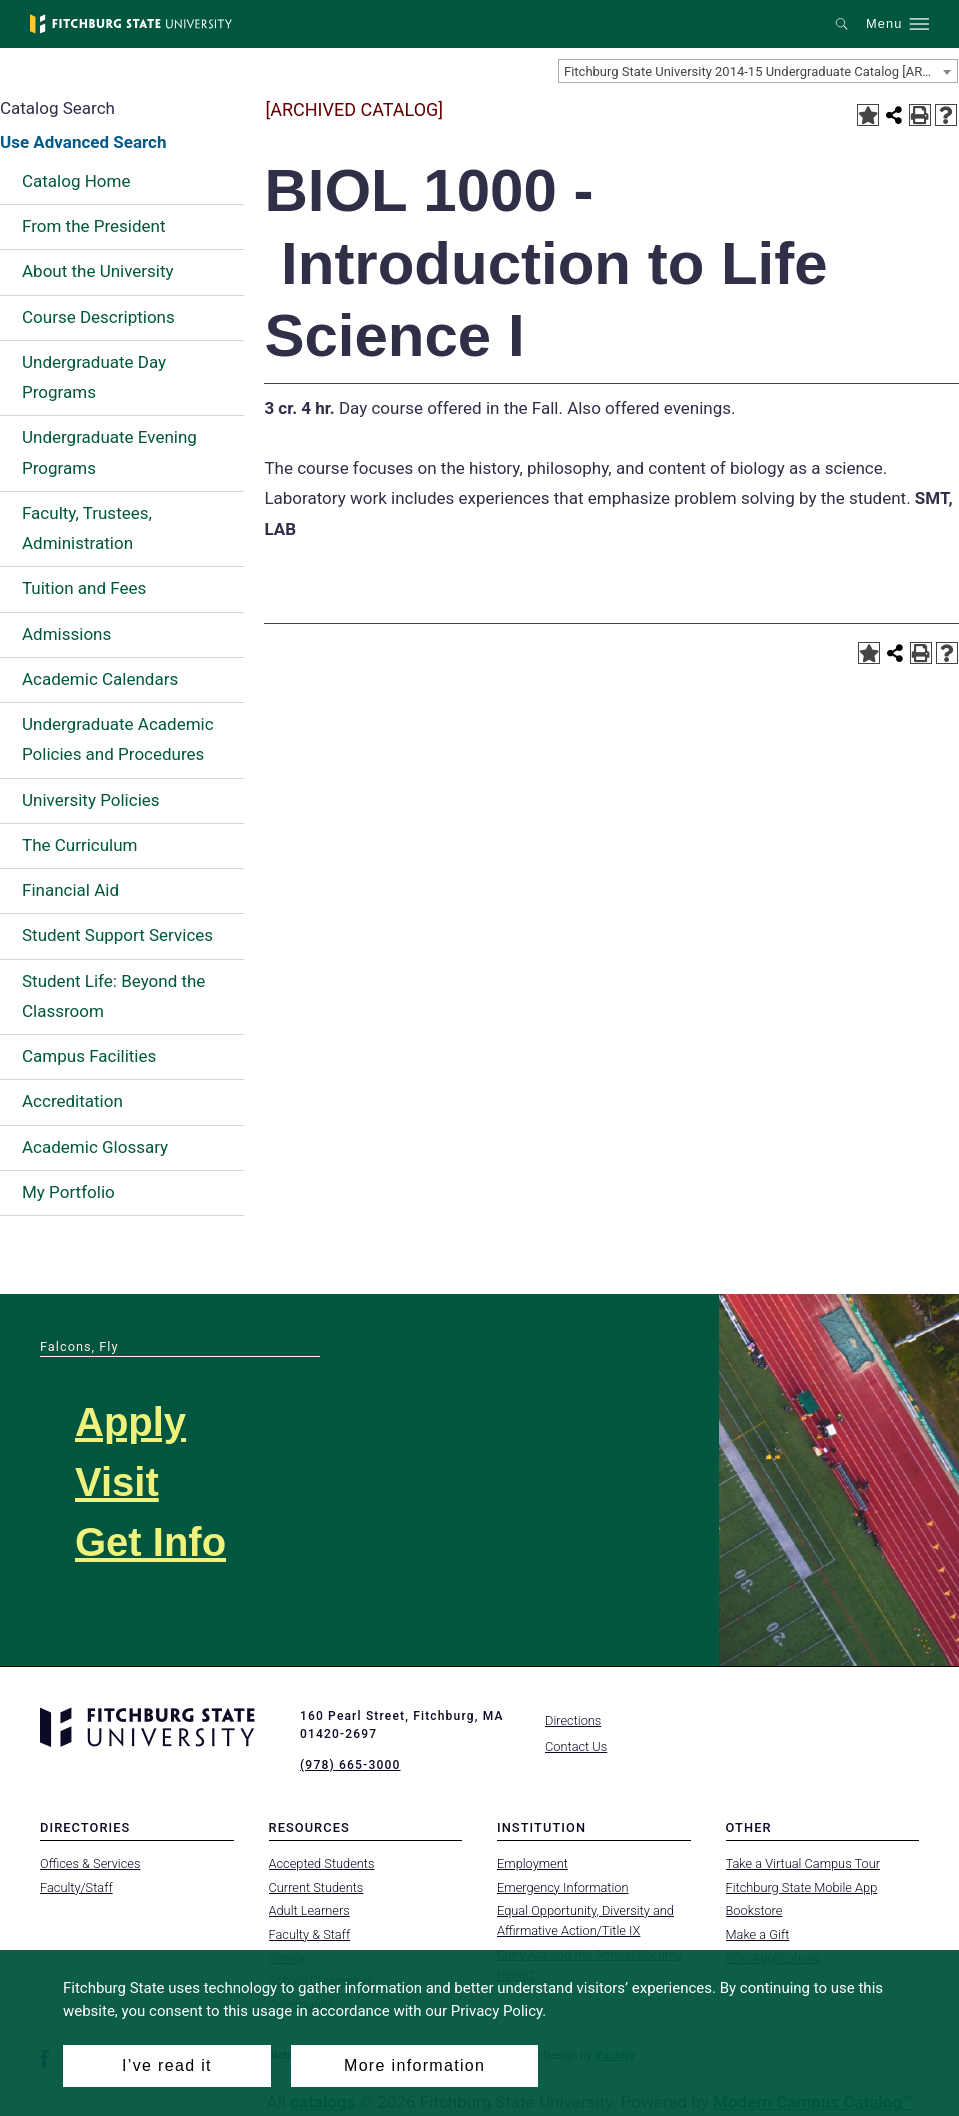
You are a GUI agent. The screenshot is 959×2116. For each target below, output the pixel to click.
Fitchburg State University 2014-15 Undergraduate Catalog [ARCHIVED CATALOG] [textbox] (760, 71)
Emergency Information (563, 1887)
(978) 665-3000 (350, 1765)
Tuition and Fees (84, 588)
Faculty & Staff (310, 1933)
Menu (884, 24)
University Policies (91, 800)
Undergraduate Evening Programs (109, 452)
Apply (130, 1422)
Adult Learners (309, 1910)
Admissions (66, 634)
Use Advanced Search (83, 142)
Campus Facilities (89, 1056)
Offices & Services (90, 1863)
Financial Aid (70, 890)
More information (414, 2065)
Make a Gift (758, 1933)
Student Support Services (117, 935)
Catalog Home (76, 181)
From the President (94, 226)
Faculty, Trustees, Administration (87, 528)
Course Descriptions (98, 317)
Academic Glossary (95, 1147)
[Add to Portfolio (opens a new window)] (868, 115)
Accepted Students (322, 1863)
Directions (573, 1720)
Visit (117, 1482)
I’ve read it (167, 2065)
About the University (98, 271)
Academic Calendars (100, 679)
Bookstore (754, 1910)
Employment (532, 1863)
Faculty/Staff (76, 1887)
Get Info (150, 1542)
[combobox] (758, 71)
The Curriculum (80, 845)
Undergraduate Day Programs (94, 377)
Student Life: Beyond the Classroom (113, 996)
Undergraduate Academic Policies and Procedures (118, 739)
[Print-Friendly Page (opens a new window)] (920, 115)
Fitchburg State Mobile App (802, 1887)
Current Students (316, 1887)
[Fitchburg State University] (131, 24)
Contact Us (576, 1746)
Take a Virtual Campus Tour (803, 1863)
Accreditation (72, 1101)
